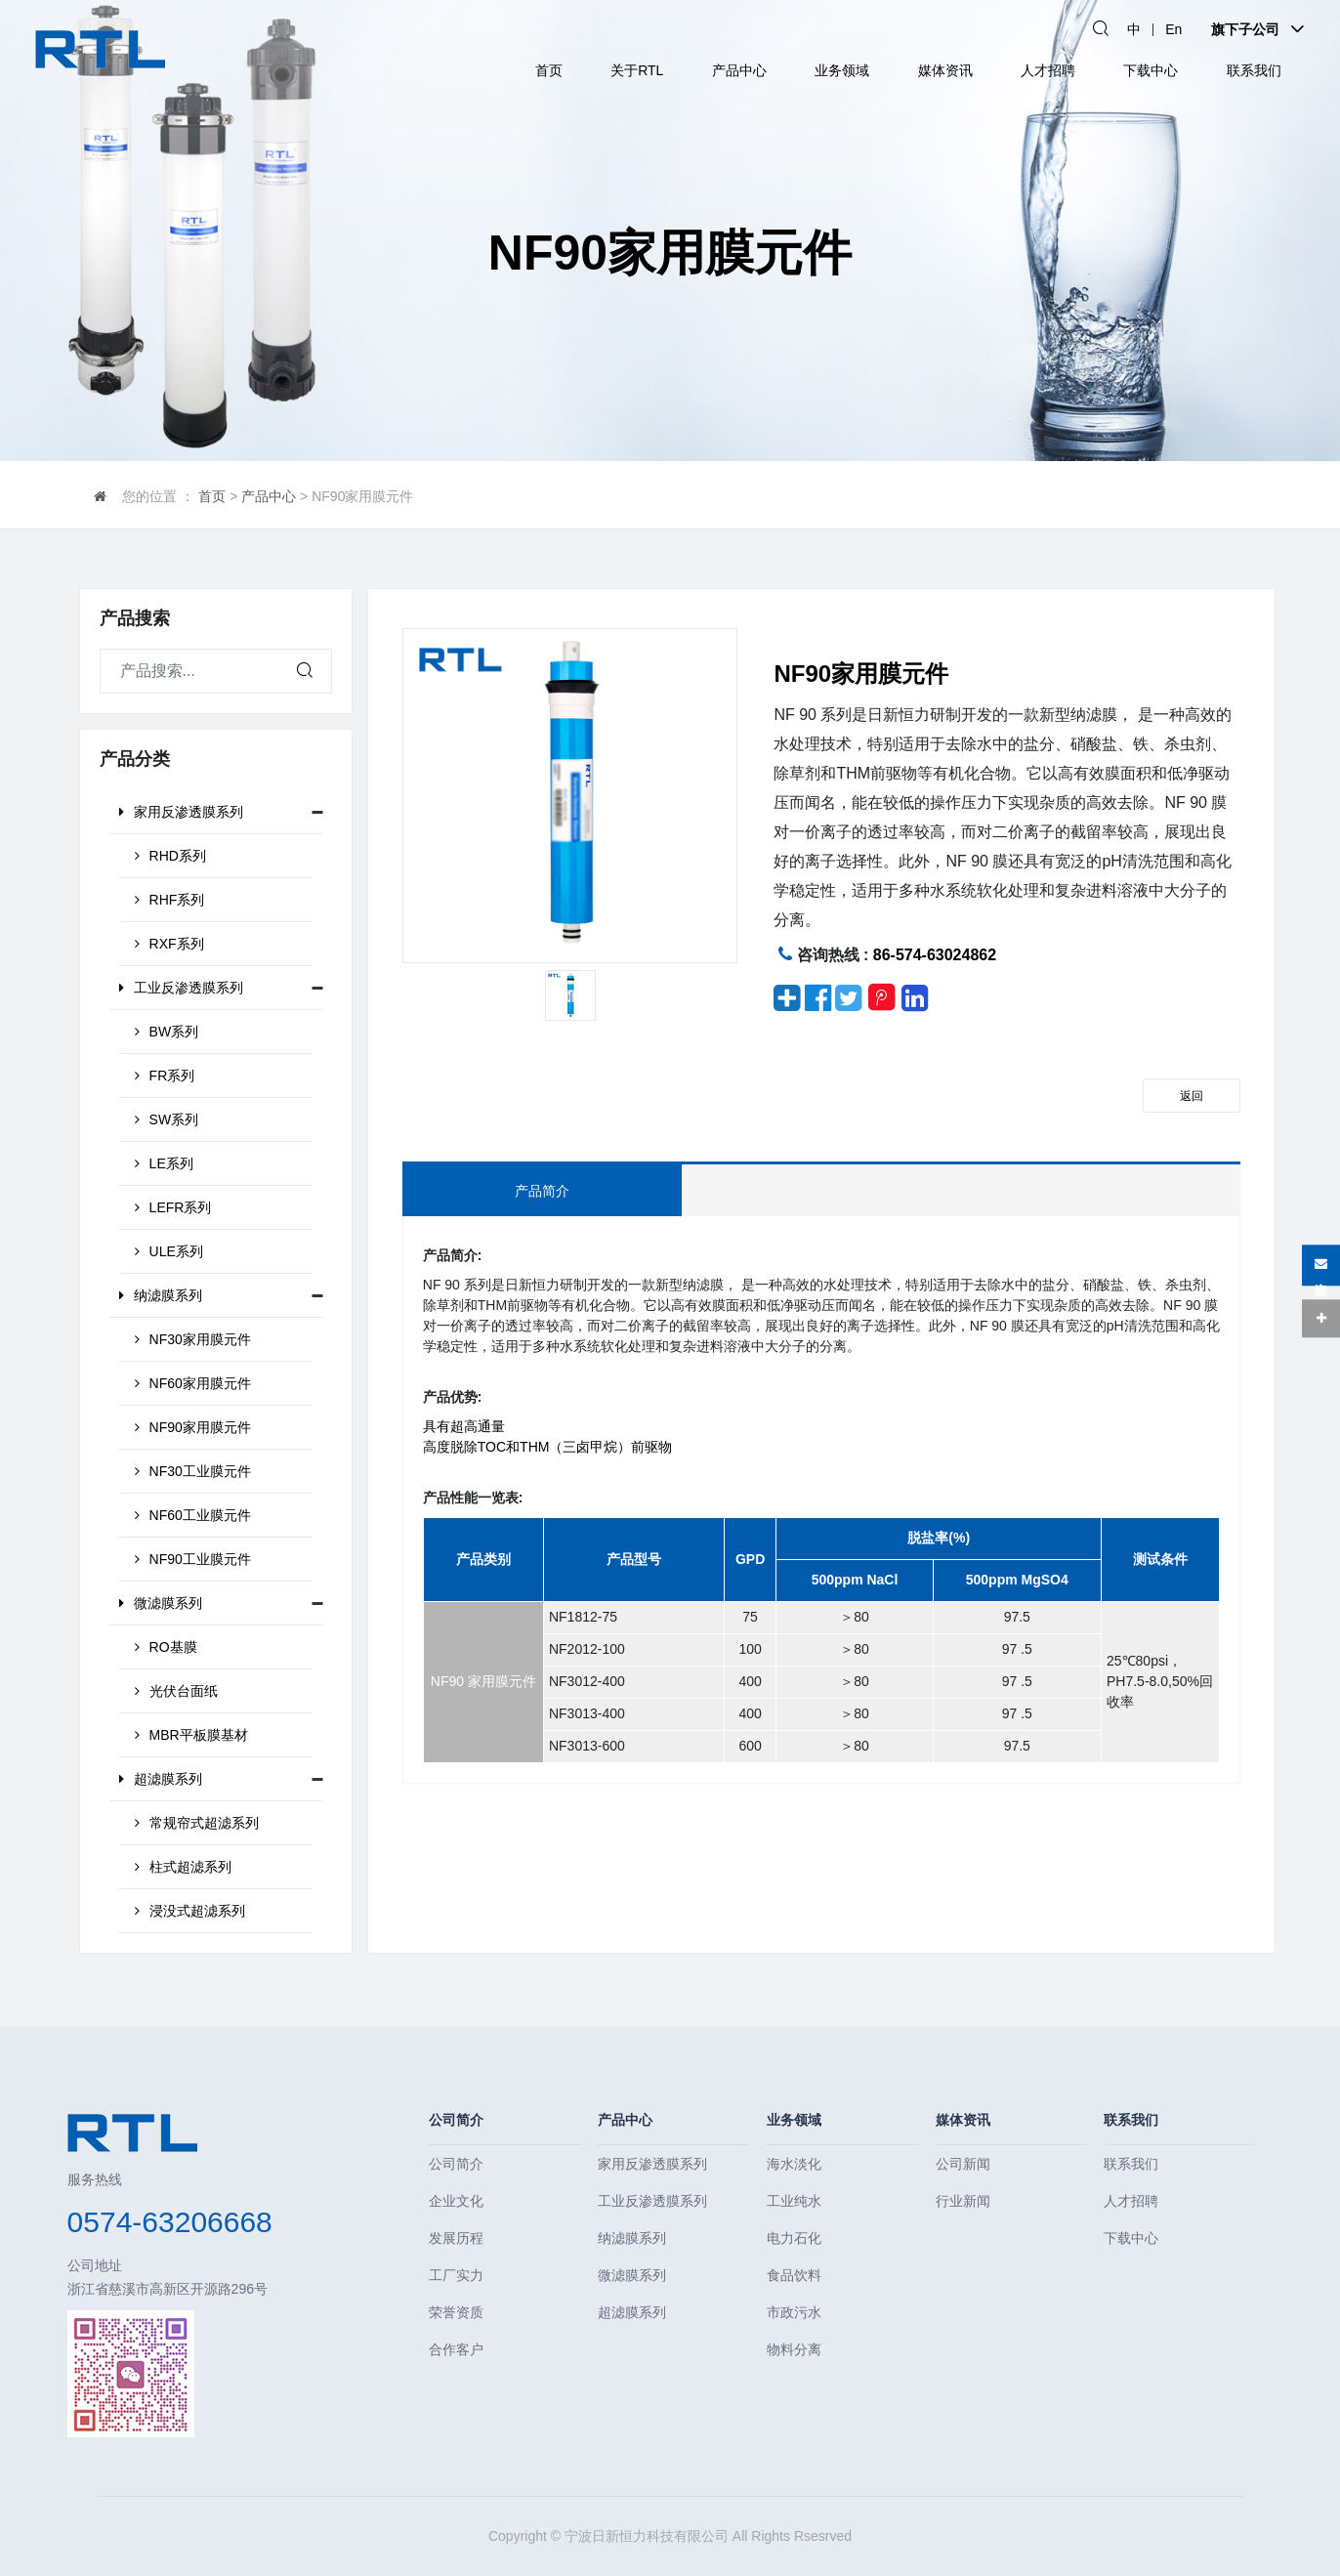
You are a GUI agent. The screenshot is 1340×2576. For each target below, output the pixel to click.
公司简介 (456, 2120)
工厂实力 (456, 2275)
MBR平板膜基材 (191, 1735)
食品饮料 (794, 2275)
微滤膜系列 (160, 1603)
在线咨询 (1321, 1265)
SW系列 (167, 1119)
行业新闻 (963, 2201)
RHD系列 (170, 856)
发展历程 (456, 2238)
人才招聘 (1048, 70)
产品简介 (542, 1191)
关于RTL (636, 70)
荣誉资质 (456, 2312)
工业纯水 (794, 2201)
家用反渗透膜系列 (181, 812)
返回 (1191, 1096)
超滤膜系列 (160, 1779)
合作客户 (456, 2349)
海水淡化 (794, 2164)
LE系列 (164, 1163)
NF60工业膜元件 (193, 1515)
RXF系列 (169, 943)
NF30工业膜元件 (193, 1471)
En (1173, 29)
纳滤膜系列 (160, 1295)
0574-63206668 (169, 2222)
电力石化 (794, 2238)
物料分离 (794, 2349)
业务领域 (842, 70)
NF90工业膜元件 (193, 1559)
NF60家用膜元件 (193, 1383)
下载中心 (1150, 70)
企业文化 (456, 2201)
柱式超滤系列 (183, 1867)
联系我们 (1254, 70)
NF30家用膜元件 (193, 1339)
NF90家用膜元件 (193, 1427)
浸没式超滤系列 (190, 1911)
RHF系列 (170, 900)
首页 (549, 70)
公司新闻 (963, 2164)
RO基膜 (166, 1647)
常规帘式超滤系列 (197, 1823)
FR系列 (165, 1075)
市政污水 (794, 2312)
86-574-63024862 (934, 955)
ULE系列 (169, 1251)
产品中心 (739, 70)
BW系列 (167, 1031)
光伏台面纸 (176, 1691)
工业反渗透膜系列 (181, 987)
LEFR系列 (173, 1207)
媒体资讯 (945, 70)
